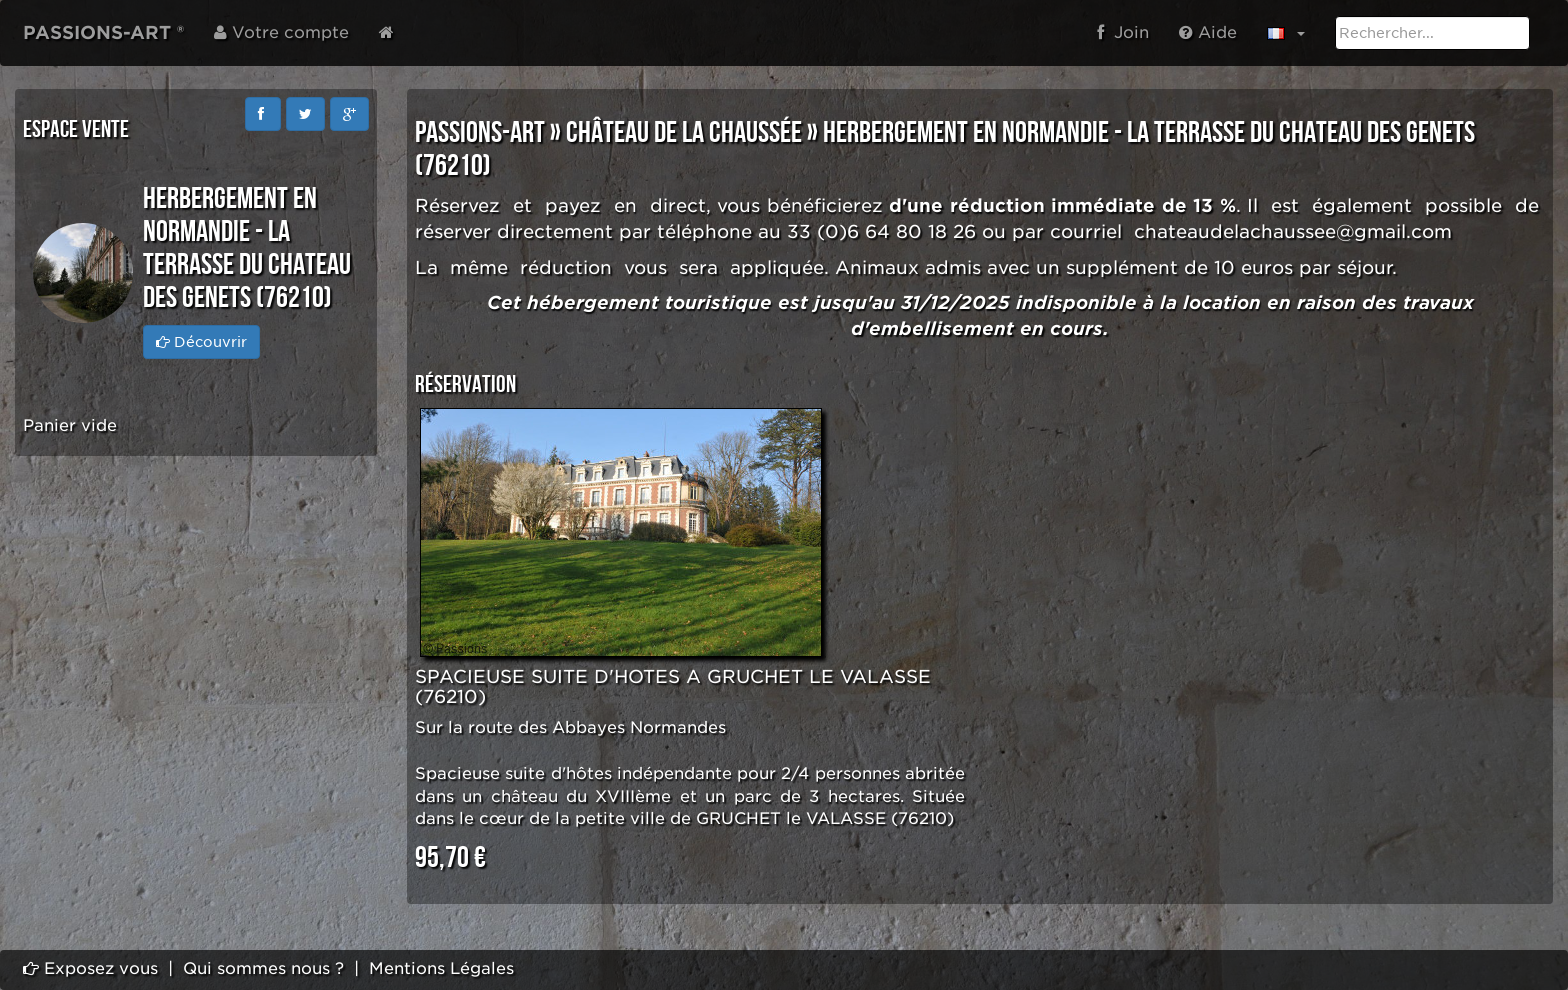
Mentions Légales (441, 968)
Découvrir (201, 342)
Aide (1208, 32)
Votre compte (281, 32)
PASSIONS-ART (480, 133)
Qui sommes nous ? (263, 968)
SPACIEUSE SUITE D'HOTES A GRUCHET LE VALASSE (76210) (673, 686)
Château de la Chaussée (684, 133)
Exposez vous (90, 968)
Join (1123, 32)
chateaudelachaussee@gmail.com (1293, 231)
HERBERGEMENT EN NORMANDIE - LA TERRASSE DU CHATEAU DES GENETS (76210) (945, 149)
